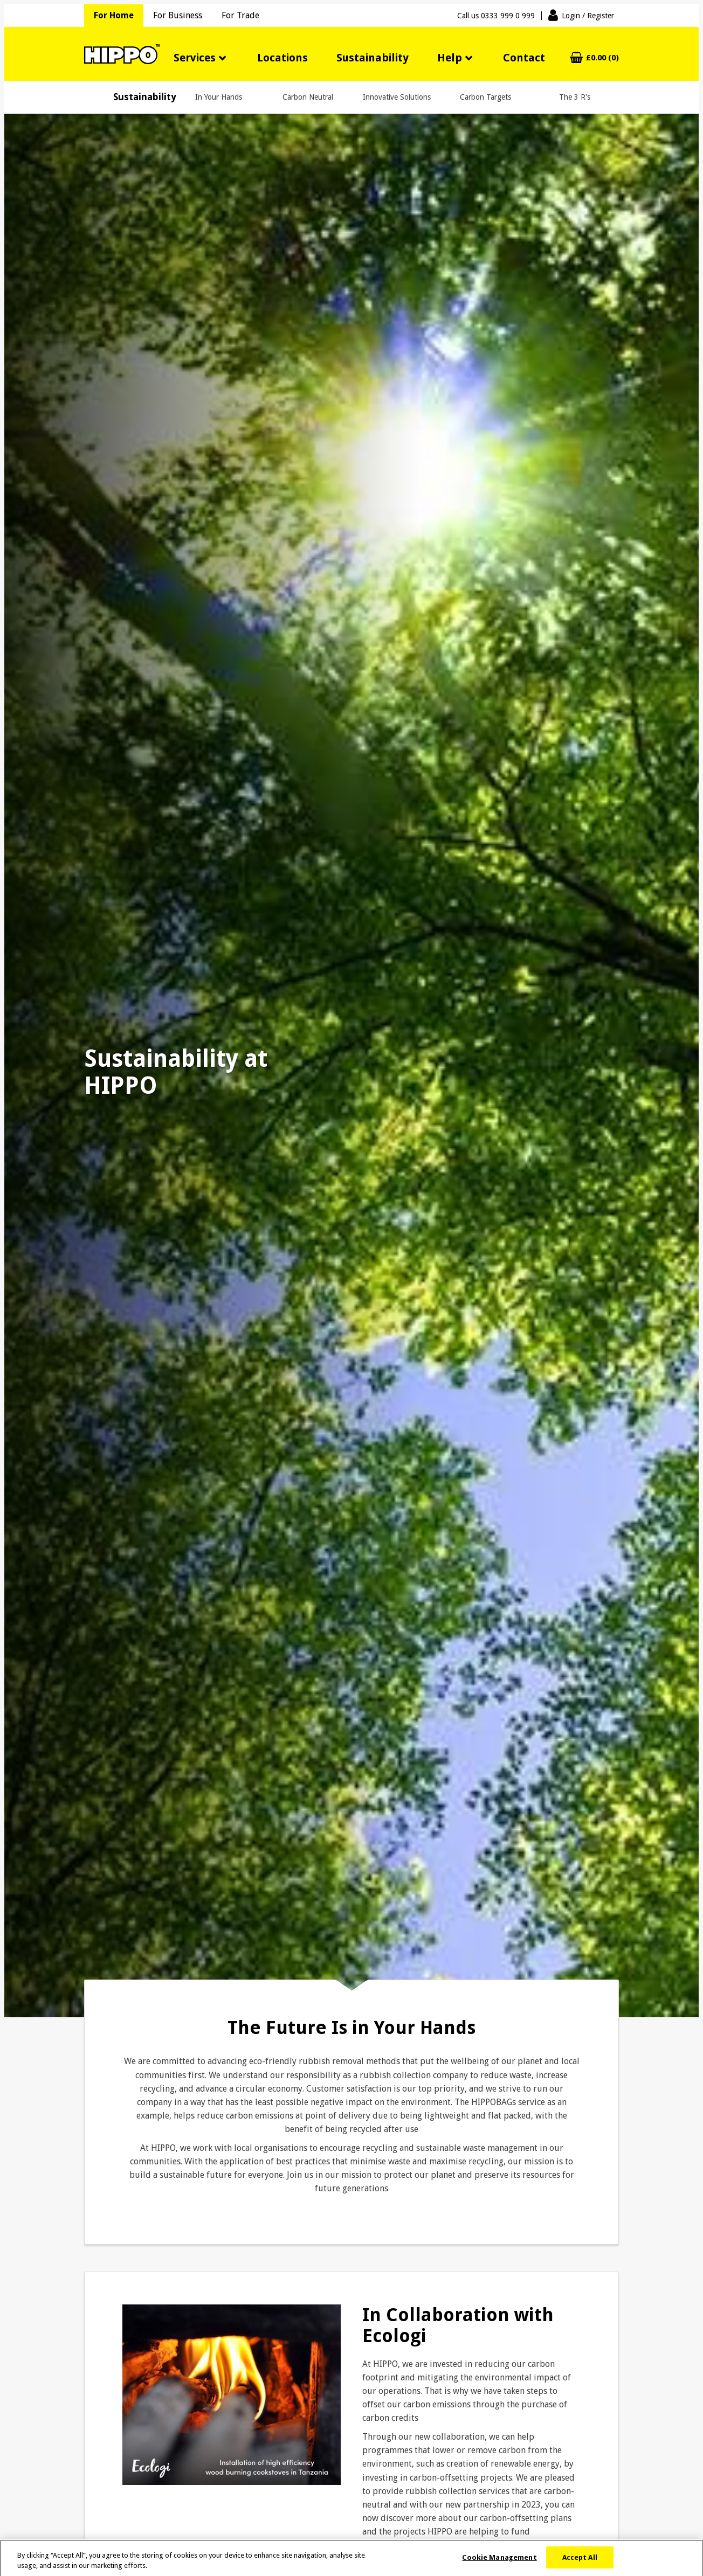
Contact (524, 57)
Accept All (579, 2562)
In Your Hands (218, 97)
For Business (177, 15)
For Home (114, 15)
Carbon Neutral (307, 97)
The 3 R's (574, 97)
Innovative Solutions (397, 97)
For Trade (240, 15)
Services (195, 57)
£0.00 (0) (602, 58)
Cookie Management (499, 2562)
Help (449, 57)
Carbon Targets (485, 97)
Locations (282, 57)
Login (588, 15)
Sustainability (372, 57)
